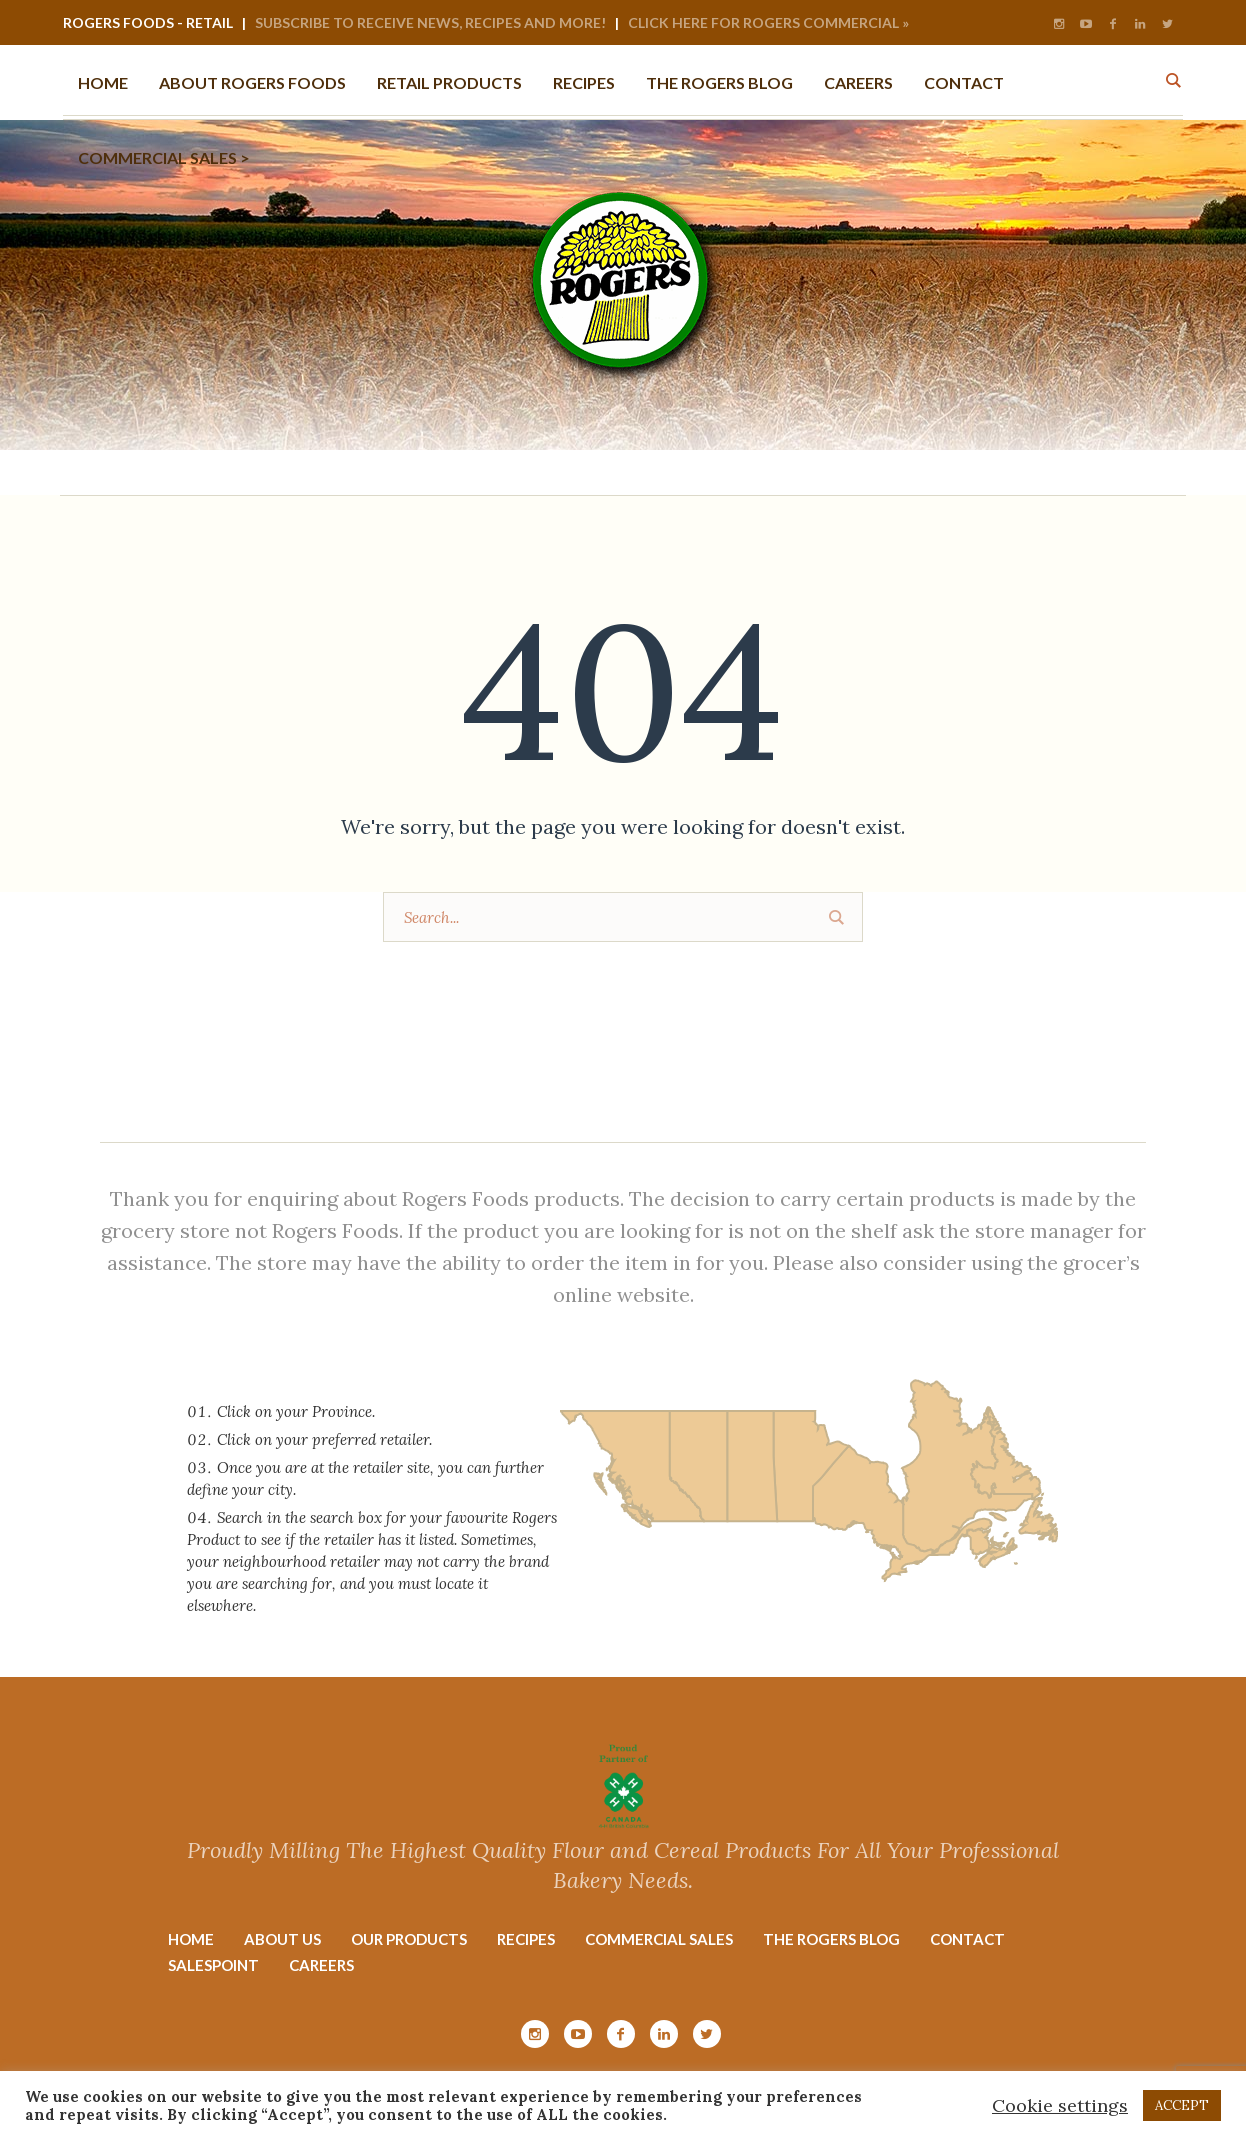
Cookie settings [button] (1060, 2105)
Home (191, 1939)
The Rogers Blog (831, 1939)
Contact (967, 1939)
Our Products (409, 1939)
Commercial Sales (659, 1939)
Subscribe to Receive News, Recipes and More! (430, 22)
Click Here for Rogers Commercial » (768, 22)
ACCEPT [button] (1182, 2105)
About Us (282, 1939)
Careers (321, 1965)
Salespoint (213, 1965)
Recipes (526, 1939)
